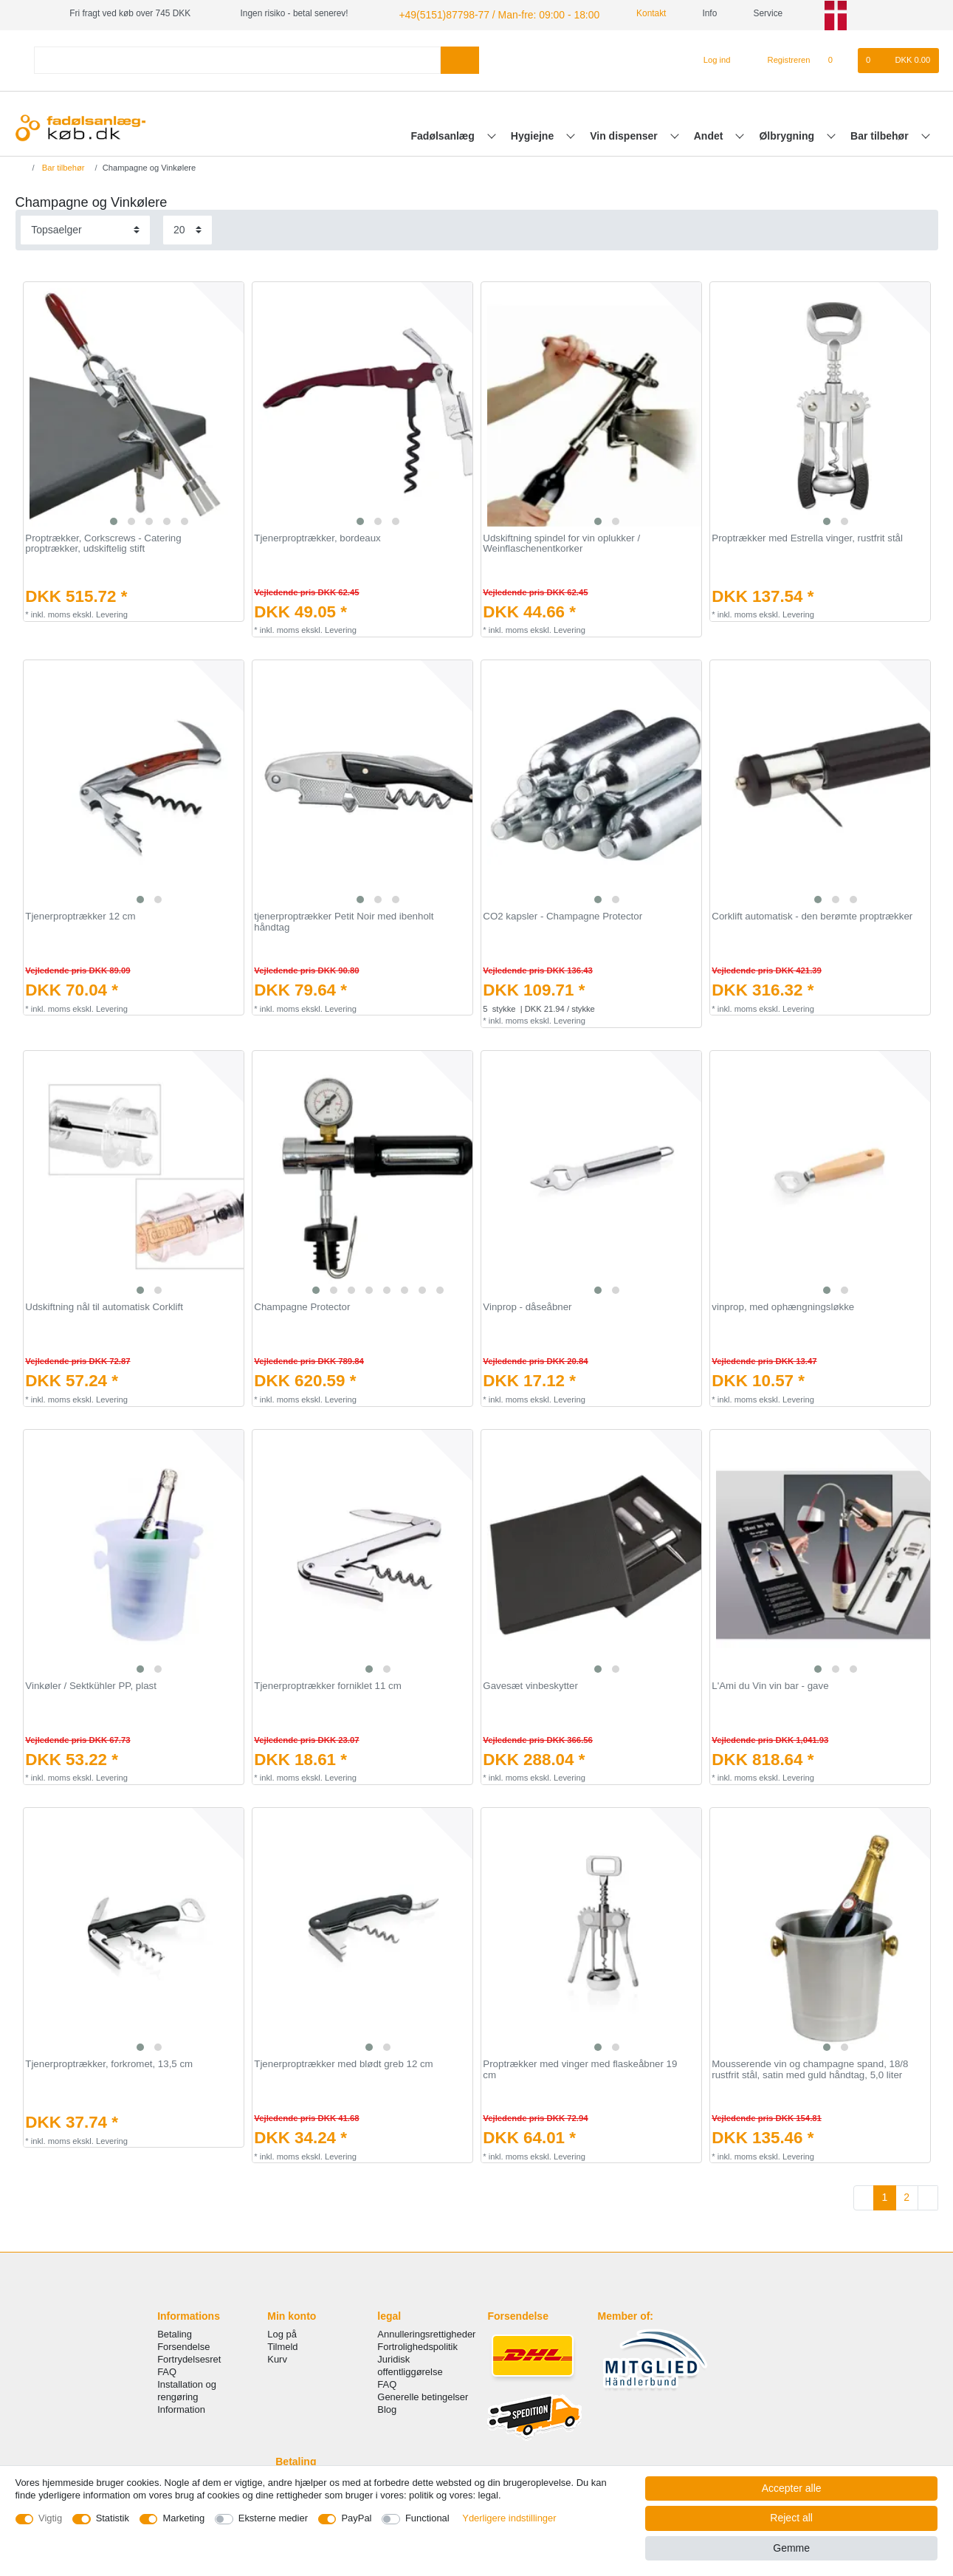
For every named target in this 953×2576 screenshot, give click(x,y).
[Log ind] (711, 58)
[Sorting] (85, 227)
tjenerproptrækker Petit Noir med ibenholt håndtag (343, 920)
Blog (386, 2408)
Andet (710, 134)
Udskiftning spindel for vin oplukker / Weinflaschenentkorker (561, 541)
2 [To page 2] (906, 2195)
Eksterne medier (273, 2518)
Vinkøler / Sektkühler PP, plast (90, 1684)
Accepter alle (792, 2488)
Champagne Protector (302, 1305)
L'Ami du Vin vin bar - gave (770, 1684)
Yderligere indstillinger (509, 2518)
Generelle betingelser (422, 2394)
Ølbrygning (788, 134)
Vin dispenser (625, 134)
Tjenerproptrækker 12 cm (80, 914)
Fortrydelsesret (189, 2357)
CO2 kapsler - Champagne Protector (562, 914)
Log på (282, 2331)
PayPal (356, 2518)
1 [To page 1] (884, 2195)
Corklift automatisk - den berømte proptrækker (812, 914)
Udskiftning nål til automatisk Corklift (104, 1305)
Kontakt (625, 13)
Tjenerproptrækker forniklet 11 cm (328, 1684)
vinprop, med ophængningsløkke (783, 1305)
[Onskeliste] (838, 58)
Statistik (112, 2518)
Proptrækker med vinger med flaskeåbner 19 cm (580, 2067)
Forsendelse (183, 2344)
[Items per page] (187, 227)
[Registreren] (781, 58)
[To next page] (928, 2195)
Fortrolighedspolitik (417, 2344)
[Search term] (237, 58)
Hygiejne (534, 134)
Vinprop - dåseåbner (527, 1305)
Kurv (277, 2357)
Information (181, 2408)
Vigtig (50, 2518)
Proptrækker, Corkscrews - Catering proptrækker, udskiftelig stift (103, 541)
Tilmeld (282, 2344)
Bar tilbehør (880, 134)
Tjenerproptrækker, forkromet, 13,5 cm (109, 2062)
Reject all (791, 2518)
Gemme (791, 2548)
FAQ (166, 2369)
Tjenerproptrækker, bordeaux (317, 536)
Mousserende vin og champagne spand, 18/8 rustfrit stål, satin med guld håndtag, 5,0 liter (810, 2067)
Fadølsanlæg (444, 134)
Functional (427, 2518)
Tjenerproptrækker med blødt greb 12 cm (343, 2062)
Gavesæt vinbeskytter (530, 1684)
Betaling (174, 2331)
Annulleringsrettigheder (426, 2331)
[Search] (459, 58)
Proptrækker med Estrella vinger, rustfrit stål (807, 536)
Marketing (183, 2518)
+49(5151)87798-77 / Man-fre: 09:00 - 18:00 (482, 13)
